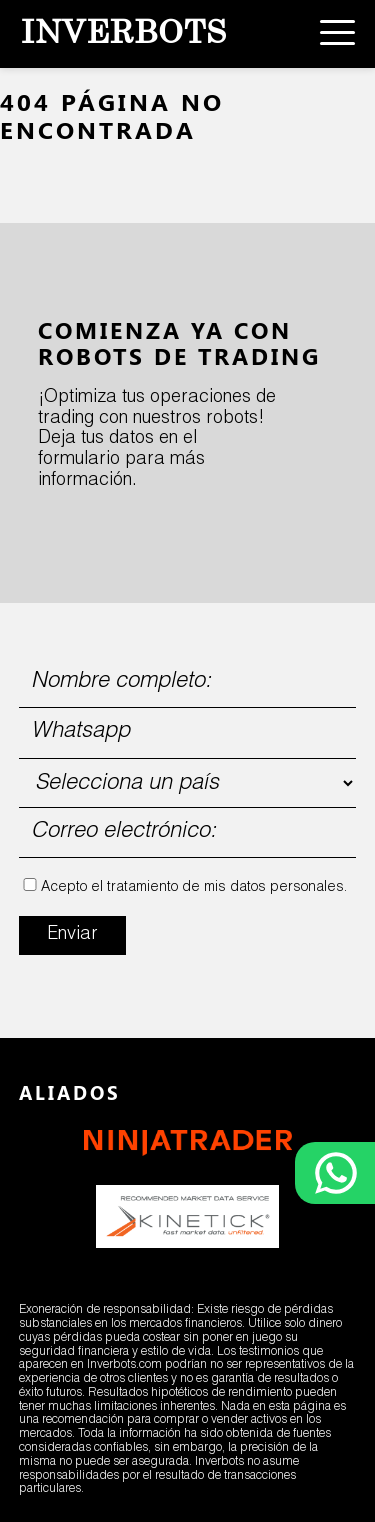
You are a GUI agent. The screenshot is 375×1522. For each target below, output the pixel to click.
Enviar (72, 935)
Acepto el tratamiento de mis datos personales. (194, 888)
